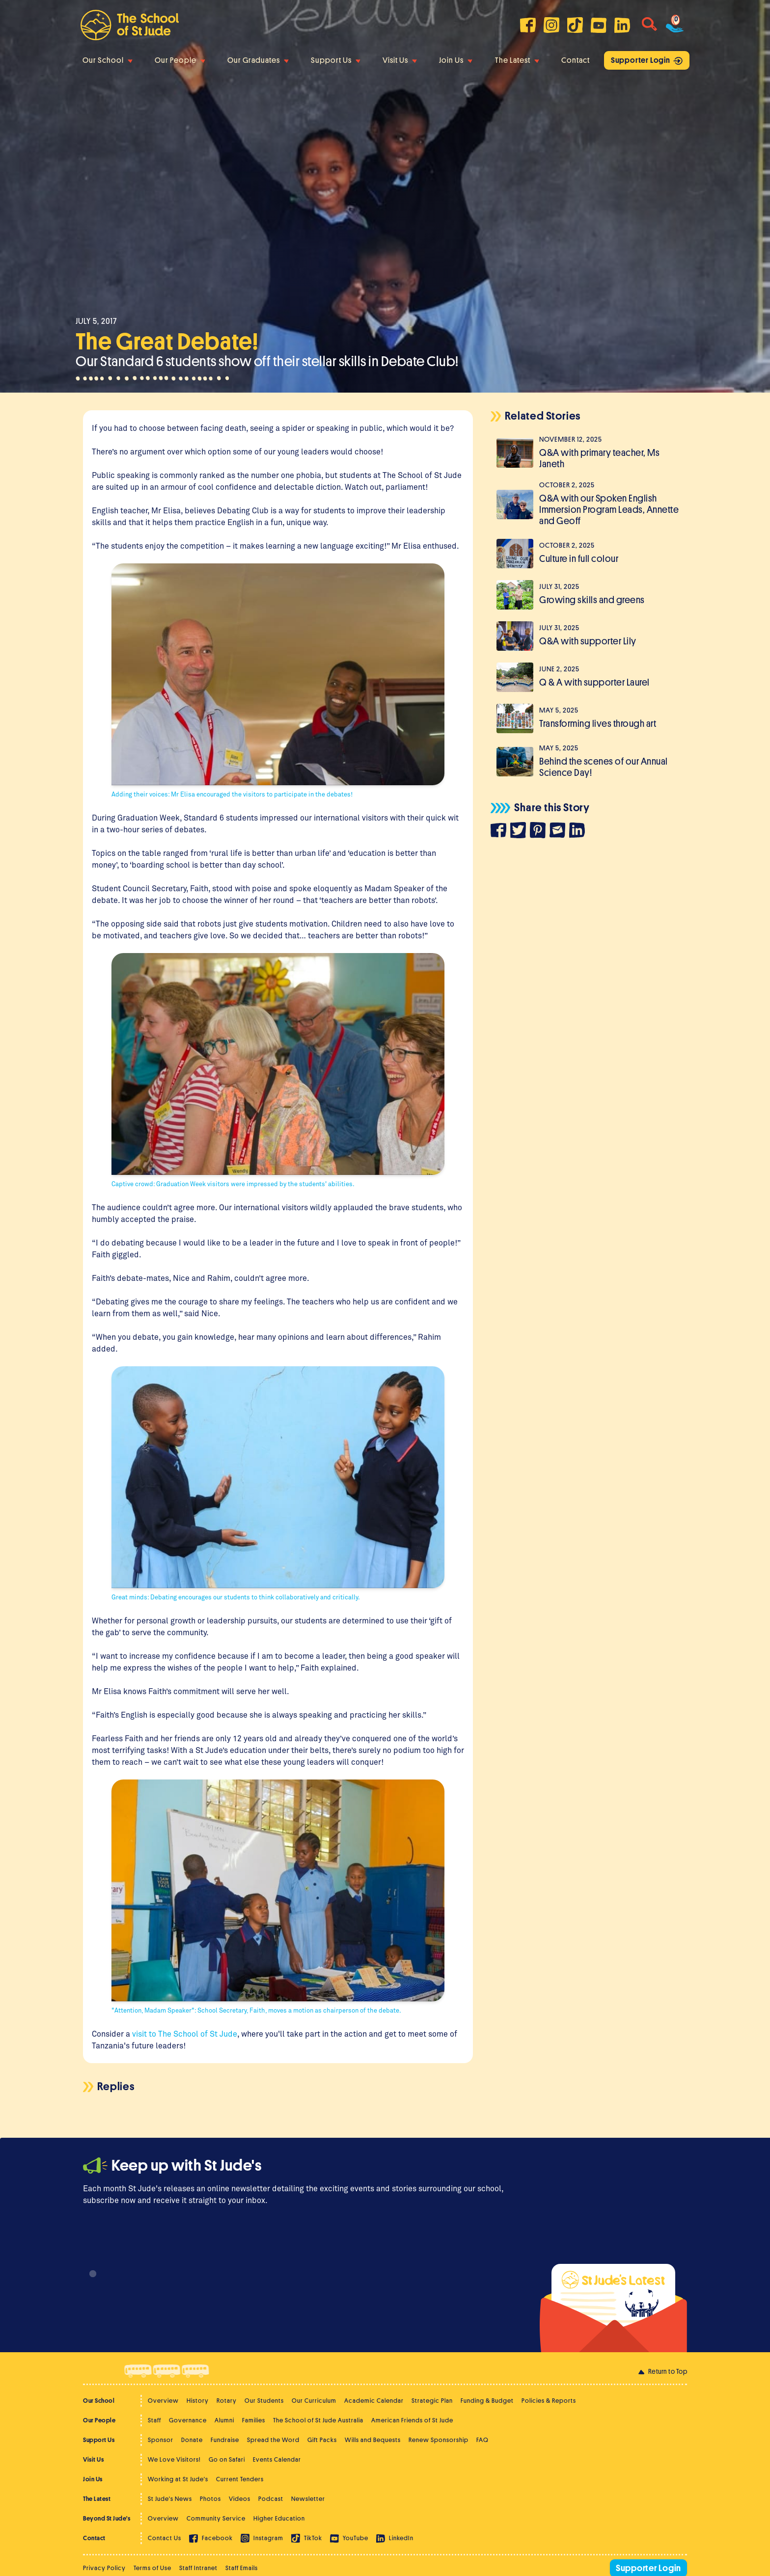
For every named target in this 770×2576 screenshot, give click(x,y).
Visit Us (400, 60)
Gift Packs (322, 2440)
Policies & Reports (549, 2400)
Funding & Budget (487, 2400)
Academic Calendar (374, 2400)
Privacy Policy (104, 2568)
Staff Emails (241, 2568)
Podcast (270, 2499)
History (198, 2400)
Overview (163, 2400)
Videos (239, 2499)
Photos (210, 2499)
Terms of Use (152, 2568)
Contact (575, 60)
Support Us (335, 60)
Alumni (224, 2420)
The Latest (517, 60)
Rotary (227, 2400)
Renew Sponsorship (438, 2440)
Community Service (216, 2518)
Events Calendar (277, 2459)
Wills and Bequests (373, 2440)
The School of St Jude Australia (318, 2420)
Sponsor (160, 2440)
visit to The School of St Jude (184, 2033)
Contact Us (164, 2538)
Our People (180, 60)
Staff (154, 2420)
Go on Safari (227, 2459)
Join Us (455, 60)
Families (253, 2420)
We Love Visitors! (174, 2459)
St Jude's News (170, 2499)
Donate (192, 2440)
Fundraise (225, 2440)
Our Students (264, 2400)
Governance (188, 2420)
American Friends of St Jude (412, 2420)
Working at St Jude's (178, 2479)
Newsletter (308, 2499)
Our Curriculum (314, 2400)
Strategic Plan (432, 2400)
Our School (107, 60)
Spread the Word (273, 2440)
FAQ (482, 2440)
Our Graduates (258, 60)
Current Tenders (240, 2479)
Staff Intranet (198, 2568)
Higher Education (279, 2518)
